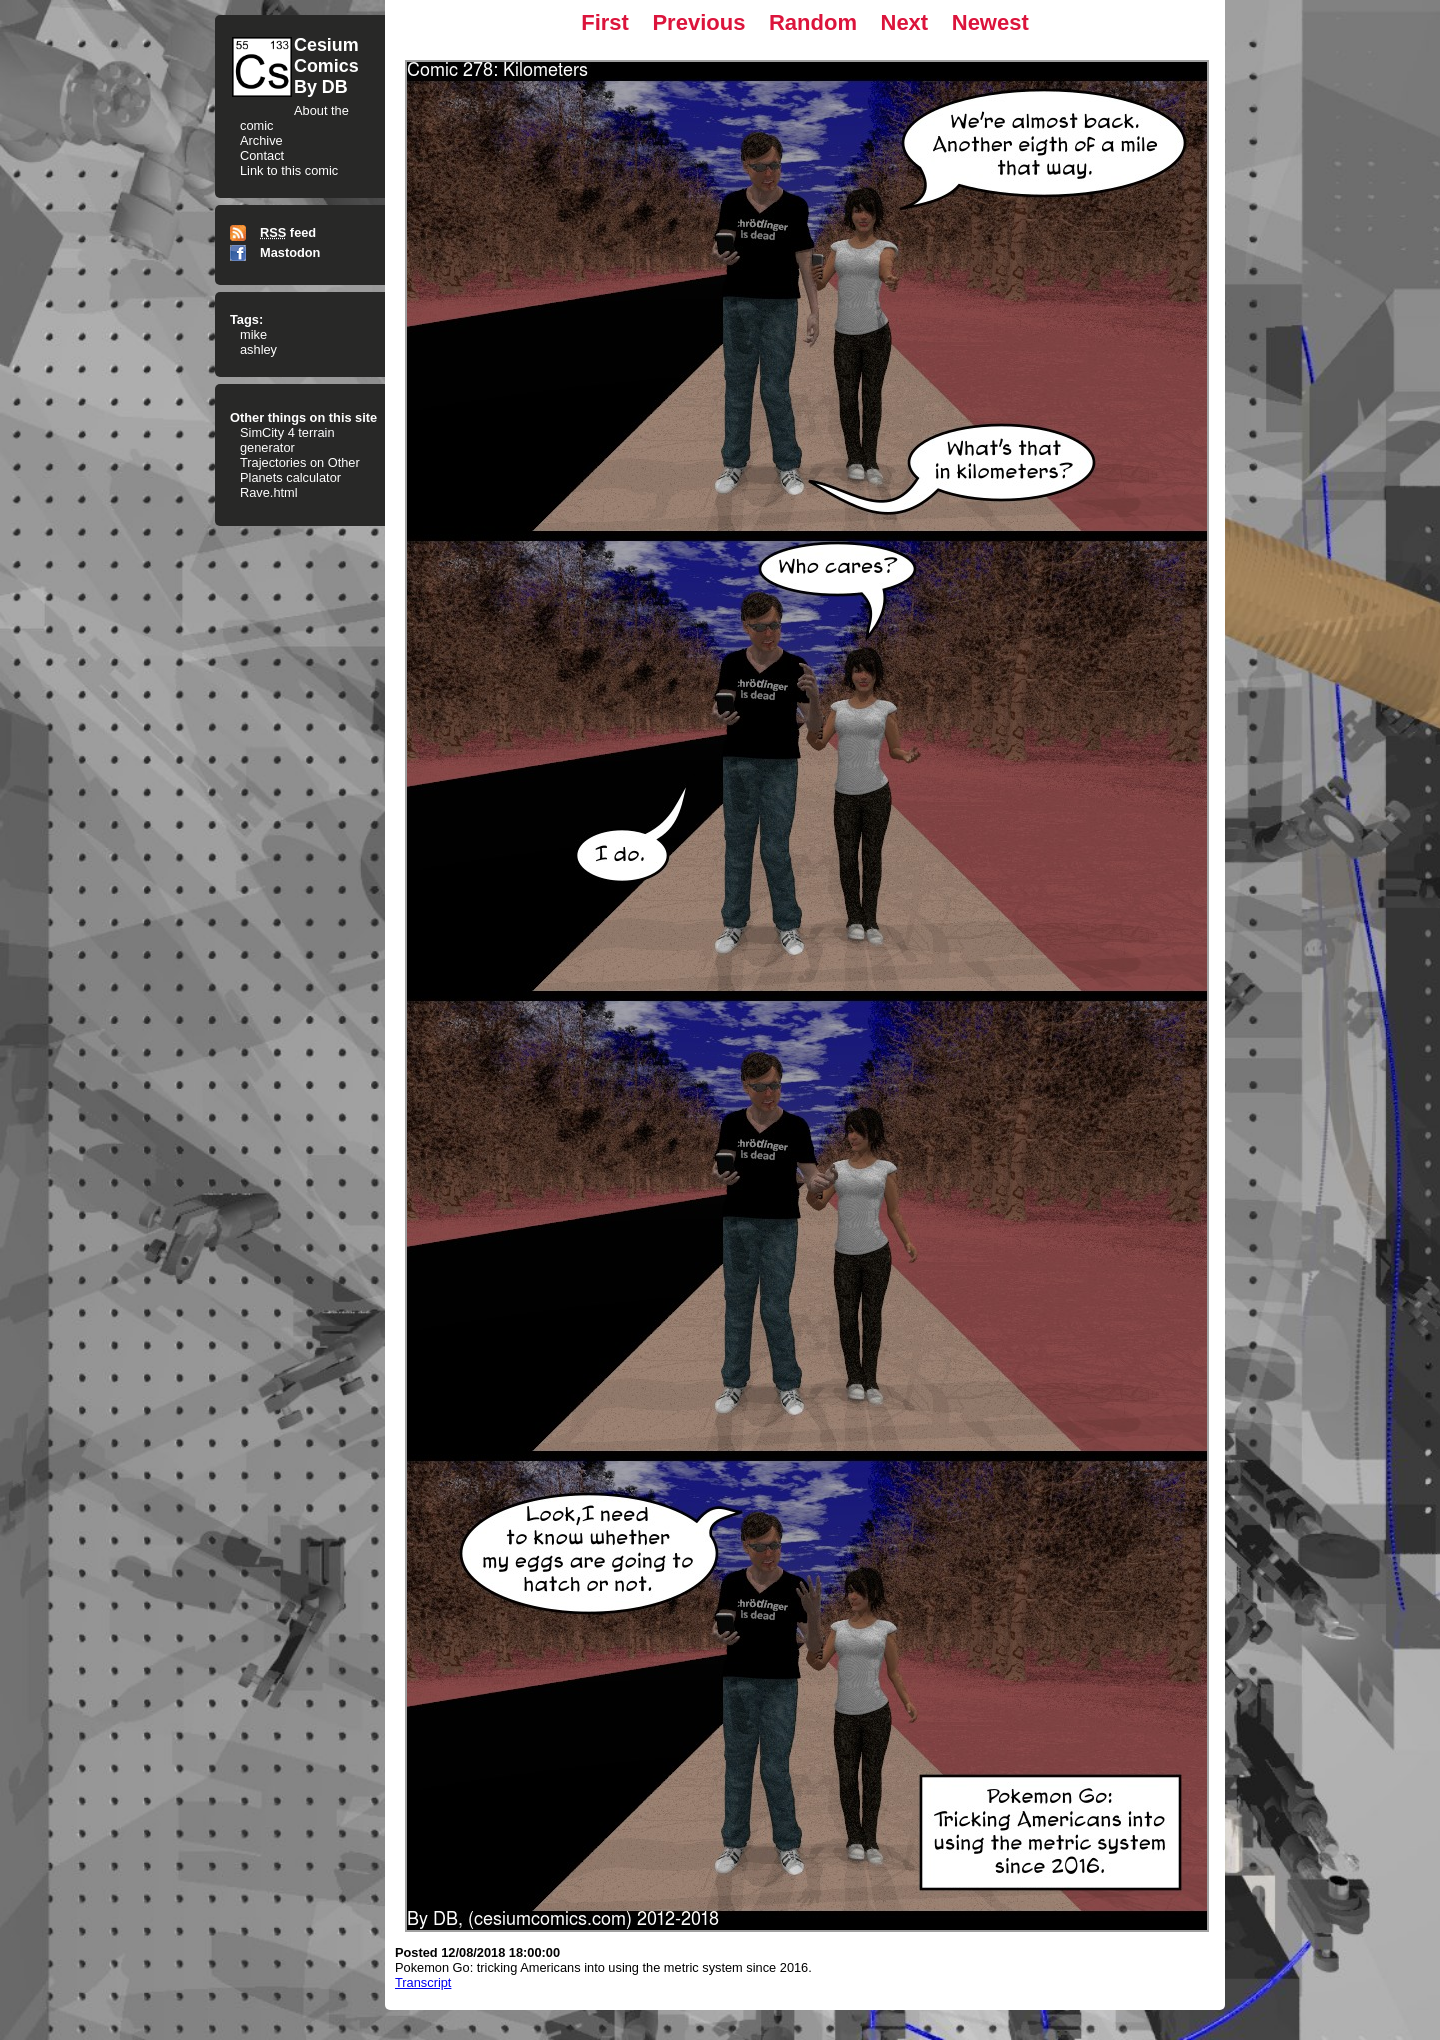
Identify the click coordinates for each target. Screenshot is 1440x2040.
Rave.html (269, 492)
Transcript (423, 1982)
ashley (258, 349)
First (605, 22)
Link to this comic (289, 170)
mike (253, 334)
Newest (990, 22)
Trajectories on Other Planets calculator (300, 470)
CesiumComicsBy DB (326, 66)
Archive (261, 140)
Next (905, 22)
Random (813, 22)
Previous (698, 22)
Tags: (246, 319)
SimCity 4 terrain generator (287, 440)
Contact (262, 155)
